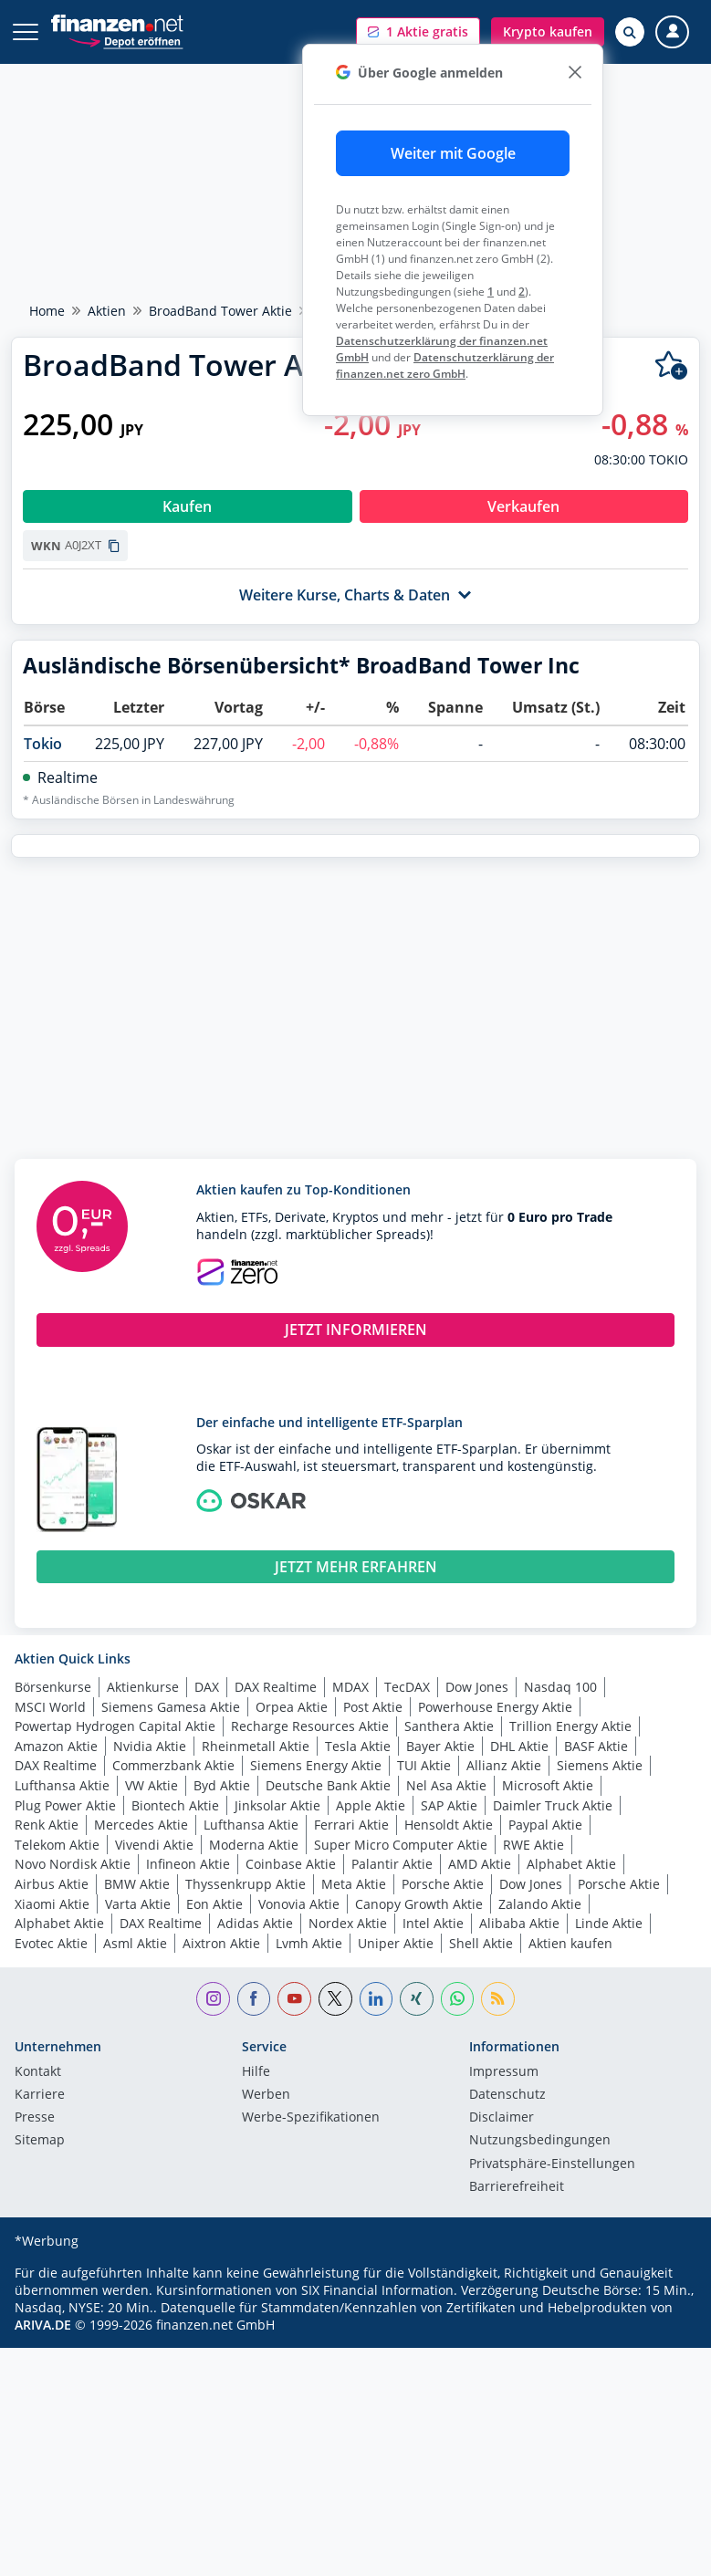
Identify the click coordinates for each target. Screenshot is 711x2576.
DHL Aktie (519, 1746)
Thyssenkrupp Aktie (245, 1884)
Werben (266, 2095)
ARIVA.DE (43, 2324)
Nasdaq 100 (560, 1686)
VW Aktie (151, 1785)
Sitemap (40, 2140)
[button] (418, 32)
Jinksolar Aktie (277, 1805)
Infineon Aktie (188, 1863)
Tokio (43, 744)
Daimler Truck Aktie (552, 1805)
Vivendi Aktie (154, 1844)
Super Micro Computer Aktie (400, 1844)
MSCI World (50, 1707)
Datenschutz (507, 2095)
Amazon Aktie (56, 1746)
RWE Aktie (533, 1844)
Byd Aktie (221, 1785)
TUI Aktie (424, 1765)
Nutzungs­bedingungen (540, 2140)
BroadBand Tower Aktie (220, 310)
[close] (574, 72)
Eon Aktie (214, 1904)
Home (47, 310)
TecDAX (407, 1686)
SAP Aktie (449, 1805)
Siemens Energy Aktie (316, 1765)
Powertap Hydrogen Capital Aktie (115, 1726)
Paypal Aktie (545, 1824)
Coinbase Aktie (291, 1863)
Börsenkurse (53, 1686)
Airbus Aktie (52, 1884)
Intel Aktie (433, 1923)
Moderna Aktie (253, 1844)
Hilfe (256, 2072)
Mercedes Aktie (141, 1824)
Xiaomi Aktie (52, 1904)
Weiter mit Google (453, 153)
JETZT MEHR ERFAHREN (356, 1567)
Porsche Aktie (443, 1884)
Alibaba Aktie (519, 1923)
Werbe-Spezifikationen (311, 2118)
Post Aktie (373, 1707)
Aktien (107, 310)
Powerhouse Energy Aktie (495, 1707)
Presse (35, 2118)
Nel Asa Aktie (446, 1785)
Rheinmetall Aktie (255, 1746)
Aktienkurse (143, 1686)
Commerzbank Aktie (173, 1765)
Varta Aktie (138, 1904)
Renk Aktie (46, 1824)
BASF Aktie (596, 1746)
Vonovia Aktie (299, 1904)
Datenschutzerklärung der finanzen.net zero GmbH (445, 365)
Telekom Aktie (57, 1844)
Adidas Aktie (255, 1923)
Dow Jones (476, 1686)
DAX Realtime (276, 1686)
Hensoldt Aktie (448, 1824)
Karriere (40, 2095)
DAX (206, 1686)
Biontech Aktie (175, 1805)
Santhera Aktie (449, 1726)
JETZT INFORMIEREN (356, 1329)
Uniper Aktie (396, 1943)
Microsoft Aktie (547, 1785)
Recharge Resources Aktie (310, 1726)
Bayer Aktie (440, 1746)
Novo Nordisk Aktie (73, 1863)
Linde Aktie (609, 1923)
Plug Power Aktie (65, 1805)
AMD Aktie (479, 1863)
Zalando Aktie (539, 1904)
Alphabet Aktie (571, 1863)
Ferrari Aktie (351, 1824)
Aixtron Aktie (221, 1943)
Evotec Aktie (51, 1943)
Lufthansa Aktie (62, 1785)
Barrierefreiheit (516, 2187)
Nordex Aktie (347, 1923)
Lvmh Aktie (309, 1943)
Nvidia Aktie (149, 1746)
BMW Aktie (137, 1884)
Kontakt (38, 2072)
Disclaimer (501, 2118)
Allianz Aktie (503, 1765)
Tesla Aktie (358, 1746)
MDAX (350, 1686)
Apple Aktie (370, 1805)
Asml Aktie (135, 1943)
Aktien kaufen (570, 1943)
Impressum (503, 2072)
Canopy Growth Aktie (419, 1904)
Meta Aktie (353, 1884)
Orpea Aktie (292, 1707)
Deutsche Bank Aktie (328, 1785)
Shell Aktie (481, 1943)
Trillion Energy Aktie (570, 1726)
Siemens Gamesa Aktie (170, 1707)
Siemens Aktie (600, 1765)
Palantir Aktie (392, 1863)
